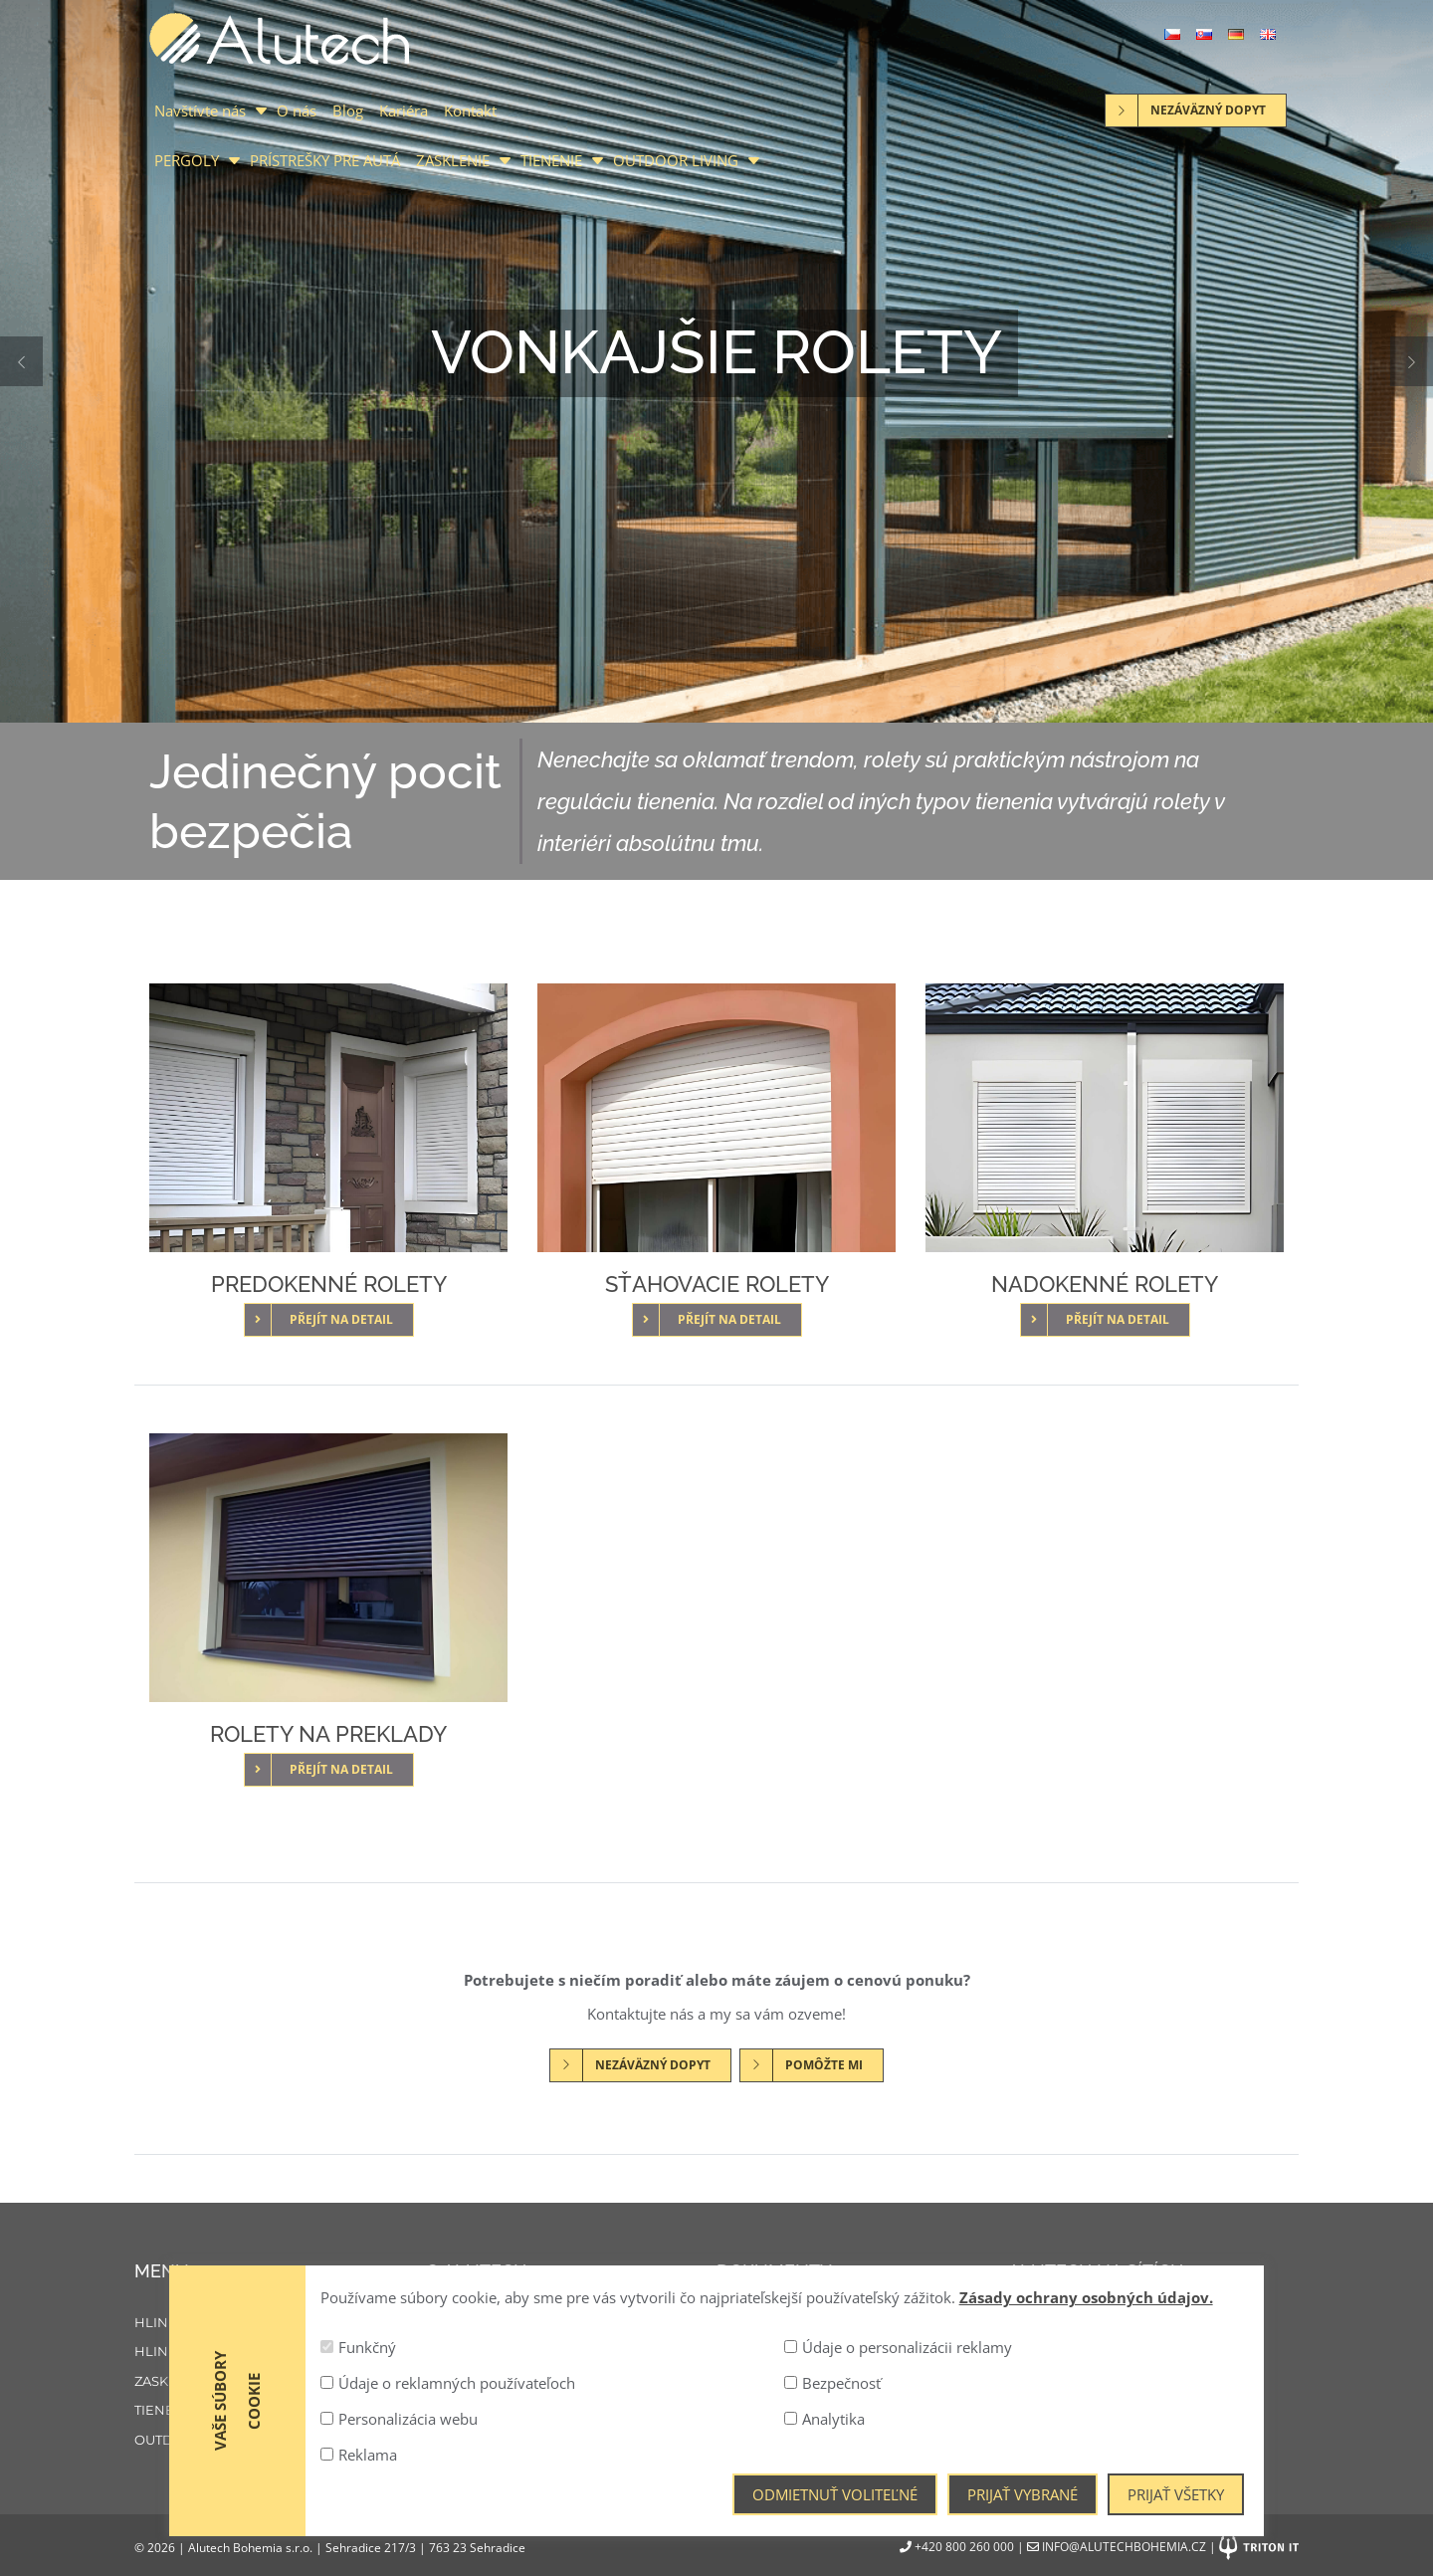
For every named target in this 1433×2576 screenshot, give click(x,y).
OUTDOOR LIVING (675, 160)
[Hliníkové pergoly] (280, 2323)
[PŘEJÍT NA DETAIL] (329, 1318)
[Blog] (571, 2352)
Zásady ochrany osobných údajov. (1086, 2534)
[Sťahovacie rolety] (716, 1117)
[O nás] (571, 2323)
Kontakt (470, 110)
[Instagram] (1088, 2331)
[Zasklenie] (280, 2382)
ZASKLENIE (453, 160)
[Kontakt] (571, 2411)
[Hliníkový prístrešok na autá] (280, 2352)
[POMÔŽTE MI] (811, 2063)
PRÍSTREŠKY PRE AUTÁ (325, 160)
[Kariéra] (571, 2382)
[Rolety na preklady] (328, 1567)
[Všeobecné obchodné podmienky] (862, 2382)
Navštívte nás (200, 110)
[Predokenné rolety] (328, 1117)
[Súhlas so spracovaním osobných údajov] (862, 2352)
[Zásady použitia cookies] (862, 2323)
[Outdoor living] (280, 2441)
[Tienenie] (280, 2411)
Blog (347, 110)
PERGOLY (186, 160)
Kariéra (403, 110)
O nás (296, 110)
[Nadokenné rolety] (1104, 1117)
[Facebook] (1031, 2331)
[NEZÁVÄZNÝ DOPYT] (640, 2063)
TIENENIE (551, 160)
